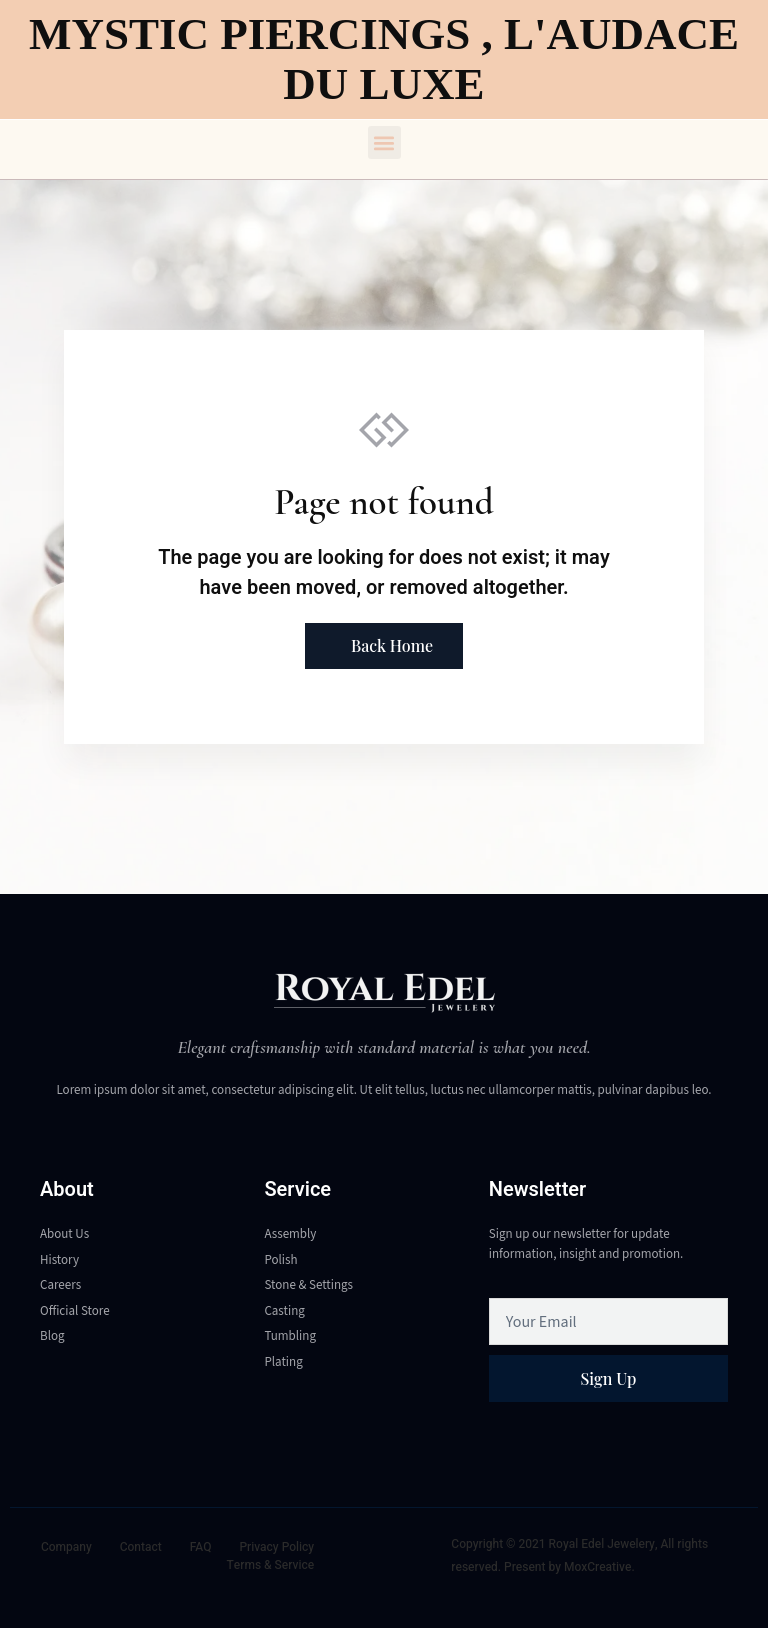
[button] (384, 142)
